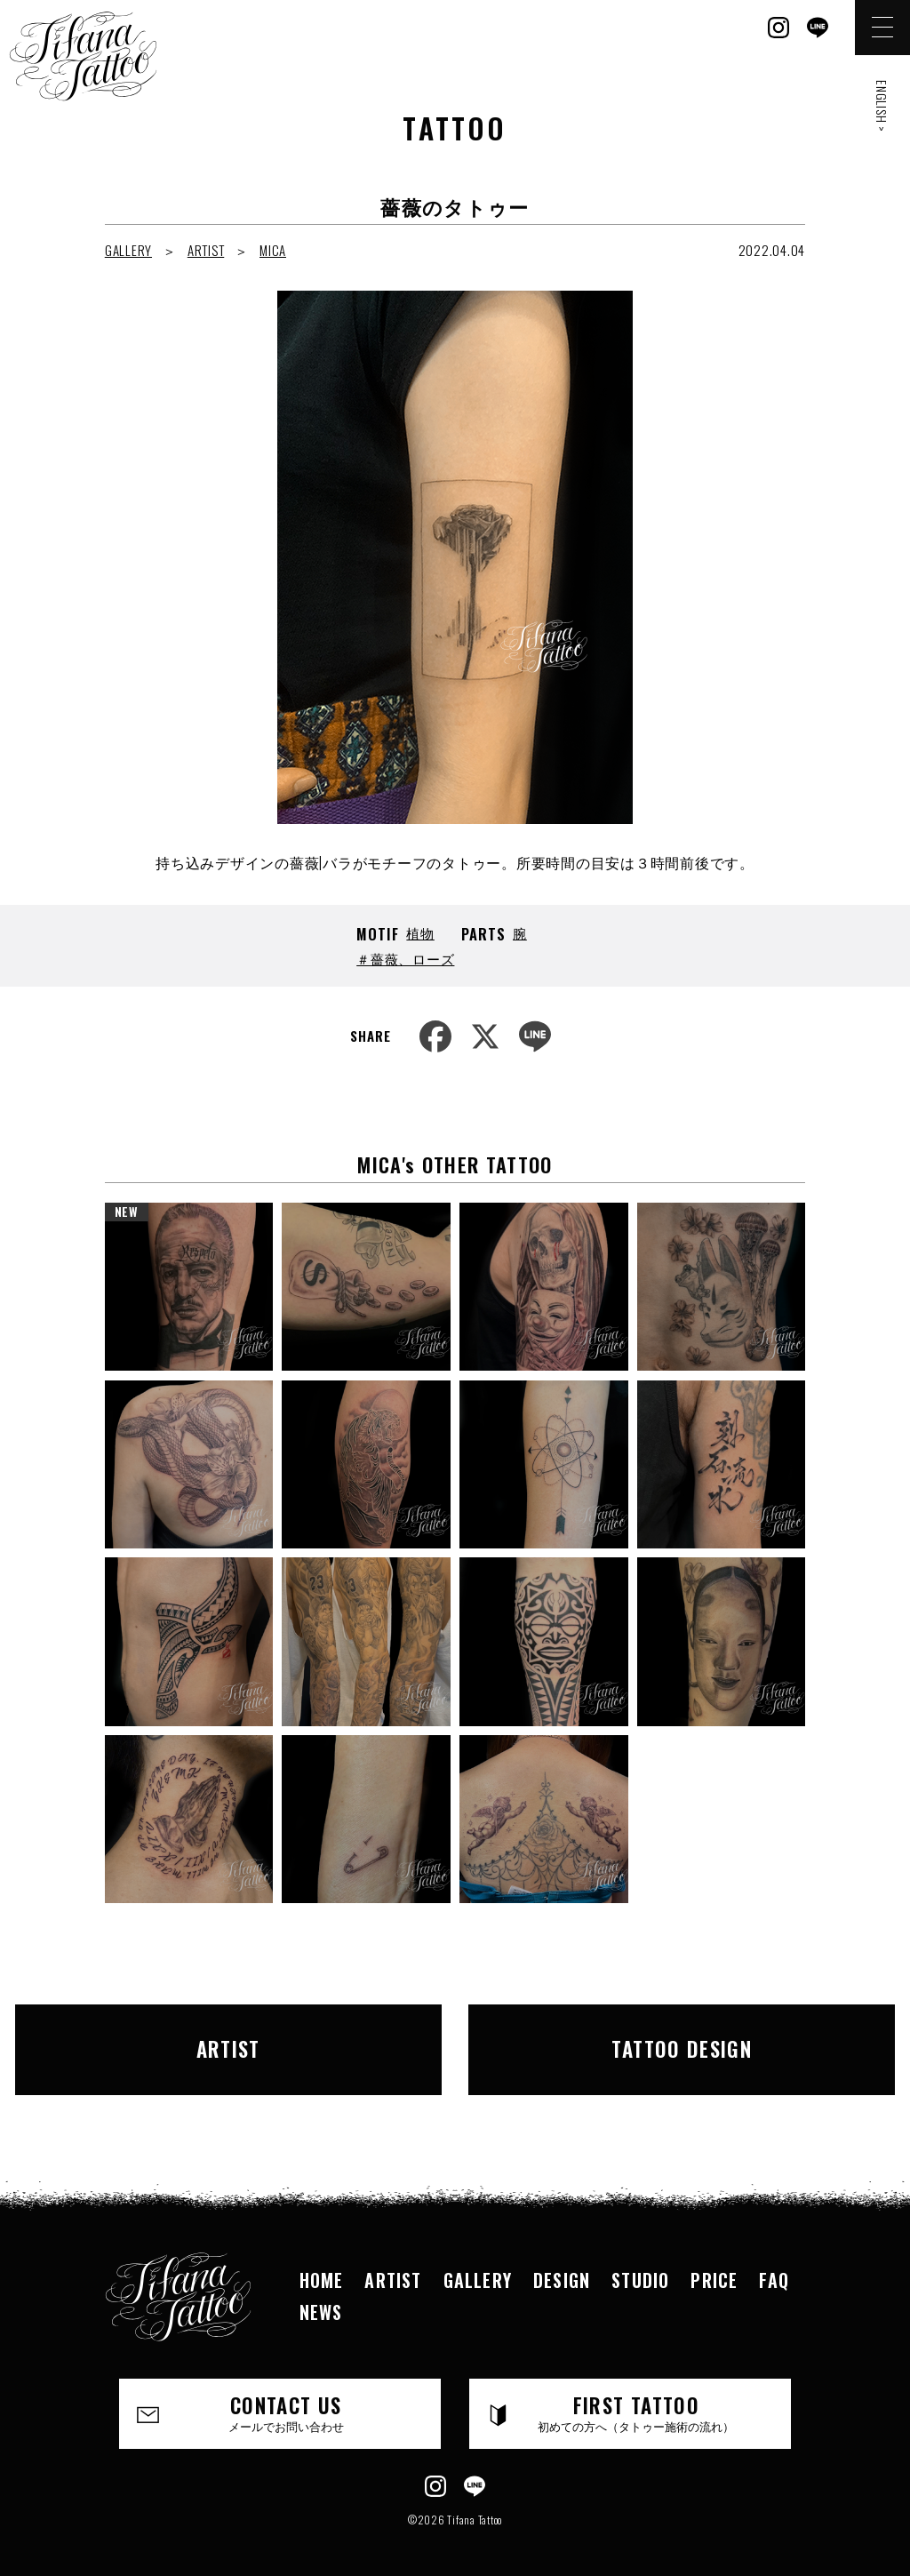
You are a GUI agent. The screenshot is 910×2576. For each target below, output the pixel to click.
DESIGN (561, 2262)
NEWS (321, 2294)
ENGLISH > (882, 106)
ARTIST (206, 250)
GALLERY (128, 250)
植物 (420, 932)
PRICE (714, 2262)
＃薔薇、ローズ (405, 958)
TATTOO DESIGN (641, 2040)
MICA (272, 250)
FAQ (774, 2262)
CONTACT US (286, 2395)
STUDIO (640, 2262)
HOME (321, 2262)
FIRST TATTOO (636, 2395)
